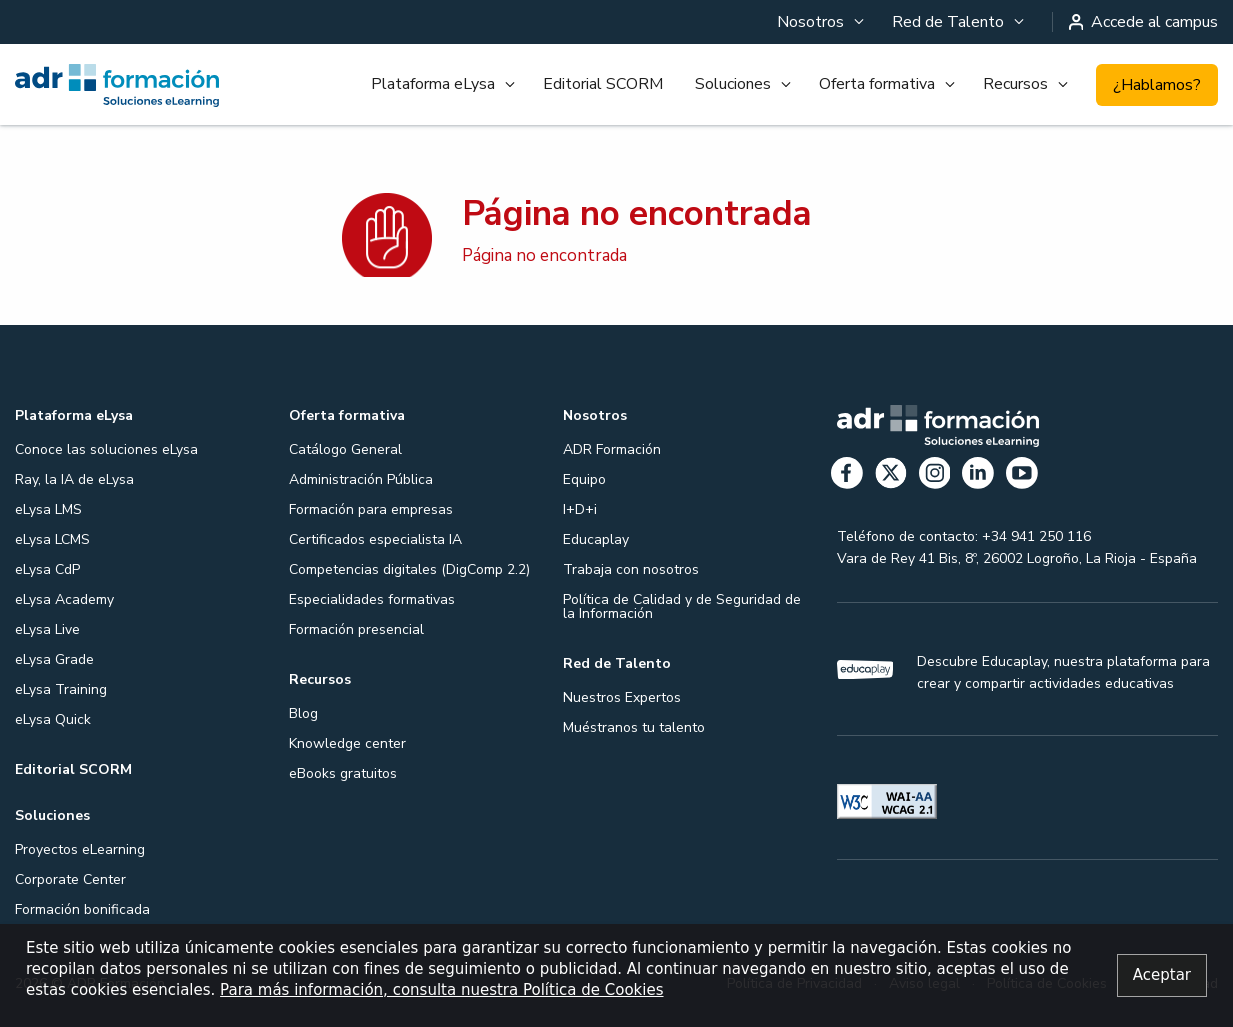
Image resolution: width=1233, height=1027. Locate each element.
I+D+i (580, 509)
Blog (303, 713)
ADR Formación (612, 449)
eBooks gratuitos (343, 773)
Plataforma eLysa (433, 84)
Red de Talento (948, 22)
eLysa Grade (54, 659)
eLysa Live (47, 629)
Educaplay (596, 539)
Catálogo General (345, 449)
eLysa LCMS (52, 539)
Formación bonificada (82, 909)
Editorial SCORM (603, 84)
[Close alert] (1162, 975)
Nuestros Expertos (622, 697)
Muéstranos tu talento (634, 727)
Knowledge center (347, 743)
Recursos (1015, 84)
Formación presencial (356, 629)
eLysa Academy (64, 599)
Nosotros (810, 22)
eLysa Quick (53, 719)
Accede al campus (1144, 22)
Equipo (584, 479)
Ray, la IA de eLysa (74, 479)
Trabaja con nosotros (631, 569)
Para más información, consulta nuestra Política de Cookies (441, 990)
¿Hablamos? (1157, 85)
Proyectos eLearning (80, 849)
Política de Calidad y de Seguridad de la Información (682, 606)
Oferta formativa (877, 84)
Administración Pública (361, 479)
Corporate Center (70, 879)
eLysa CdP (47, 569)
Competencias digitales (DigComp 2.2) (409, 569)
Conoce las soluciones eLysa (106, 449)
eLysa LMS (48, 509)
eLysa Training (61, 689)
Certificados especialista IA (375, 539)
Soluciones (733, 84)
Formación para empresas (371, 509)
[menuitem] (818, 22)
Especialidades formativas (372, 599)
